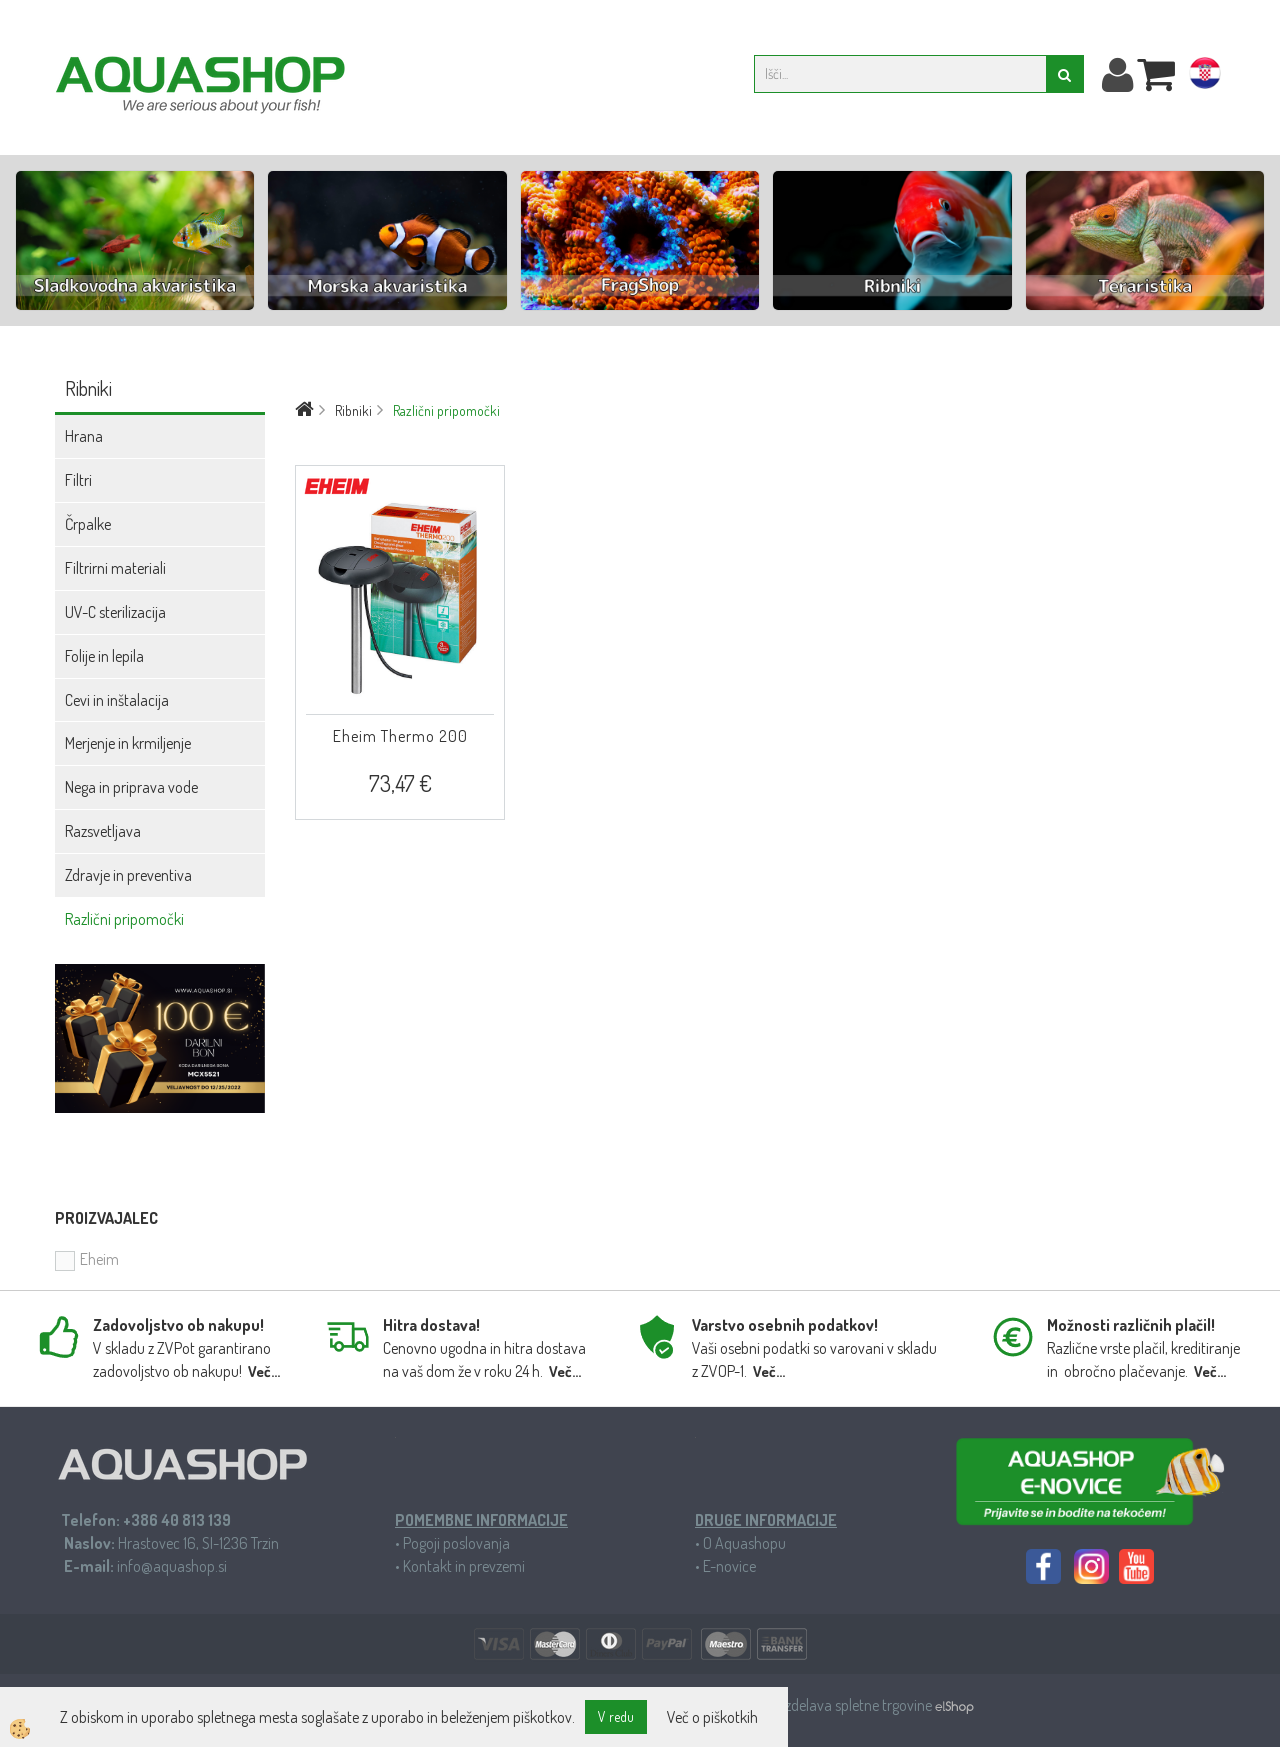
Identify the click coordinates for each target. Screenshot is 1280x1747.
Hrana (84, 436)
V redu (616, 1716)
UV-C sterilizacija (115, 612)
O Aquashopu (744, 1543)
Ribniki (353, 410)
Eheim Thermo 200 (400, 736)
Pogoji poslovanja (456, 1543)
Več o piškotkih (712, 1717)
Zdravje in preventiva (128, 875)
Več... (264, 1371)
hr (1205, 77)
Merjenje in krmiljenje (128, 743)
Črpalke (88, 524)
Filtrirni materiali (115, 568)
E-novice (729, 1566)
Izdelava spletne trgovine (858, 1705)
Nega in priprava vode (131, 787)
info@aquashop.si (172, 1566)
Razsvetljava (103, 831)
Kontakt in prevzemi (464, 1566)
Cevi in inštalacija (117, 700)
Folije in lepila (104, 656)
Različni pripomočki (124, 919)
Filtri (78, 480)
